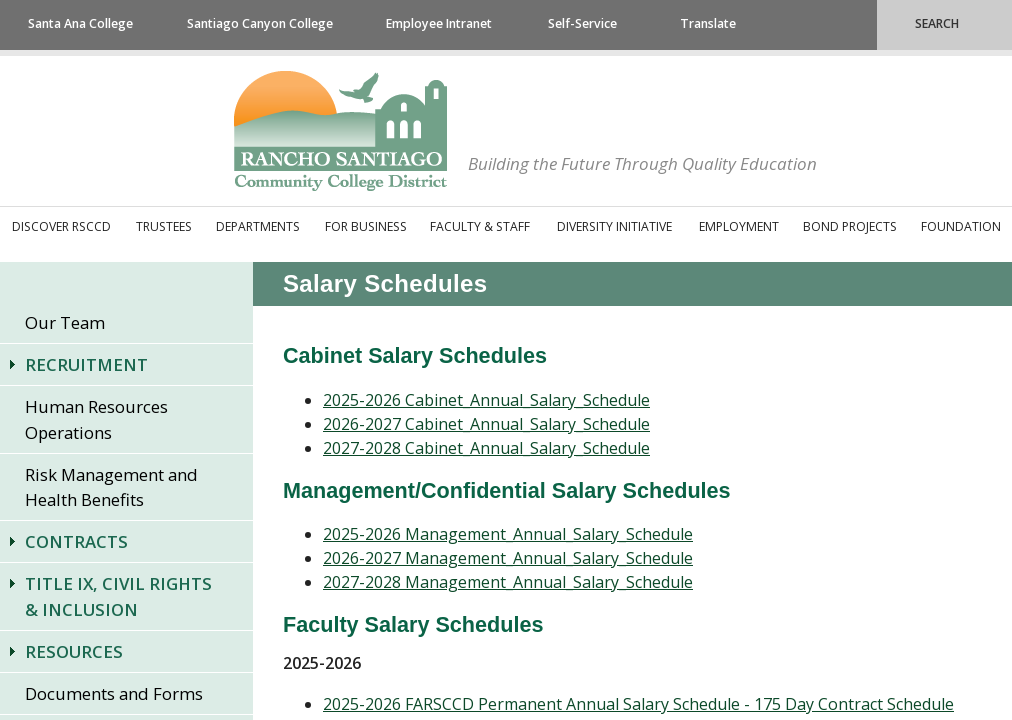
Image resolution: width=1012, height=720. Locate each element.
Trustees (164, 226)
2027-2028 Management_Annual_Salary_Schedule (508, 582)
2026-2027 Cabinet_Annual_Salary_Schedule (486, 424)
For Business (366, 226)
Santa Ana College (80, 23)
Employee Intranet (439, 23)
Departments (258, 226)
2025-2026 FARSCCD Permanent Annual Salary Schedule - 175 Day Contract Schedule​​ (638, 704)
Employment (739, 226)
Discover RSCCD (61, 226)
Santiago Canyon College (260, 23)
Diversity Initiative (614, 226)
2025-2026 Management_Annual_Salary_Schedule (508, 534)
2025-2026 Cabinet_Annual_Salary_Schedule (486, 400)
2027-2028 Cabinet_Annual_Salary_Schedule (486, 448)
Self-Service (582, 23)
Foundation (961, 226)
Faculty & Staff (480, 226)
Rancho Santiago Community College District (340, 131)
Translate (708, 23)
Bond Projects (850, 226)
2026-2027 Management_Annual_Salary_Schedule (508, 558)
